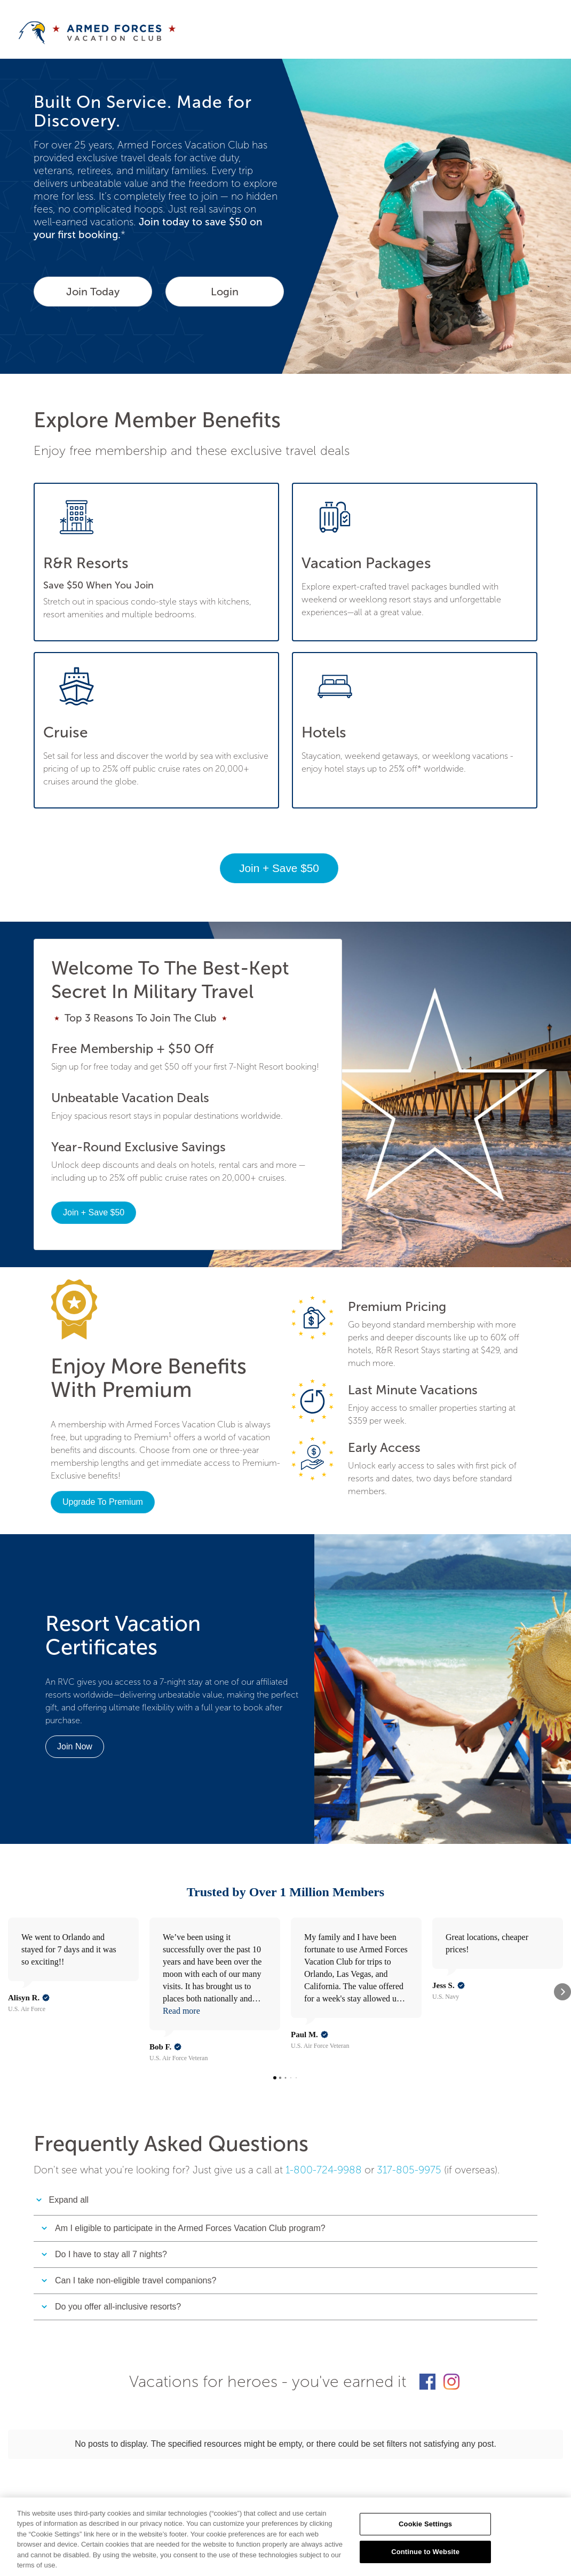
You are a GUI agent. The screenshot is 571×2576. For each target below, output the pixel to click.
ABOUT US (53, 2465)
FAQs (204, 2465)
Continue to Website (425, 2552)
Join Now (74, 1746)
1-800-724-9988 (324, 2115)
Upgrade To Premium (102, 1501)
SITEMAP (165, 2465)
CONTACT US (111, 2465)
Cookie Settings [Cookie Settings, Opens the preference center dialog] (425, 2524)
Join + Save (279, 868)
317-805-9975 (409, 2115)
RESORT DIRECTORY (265, 2465)
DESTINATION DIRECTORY (362, 2465)
